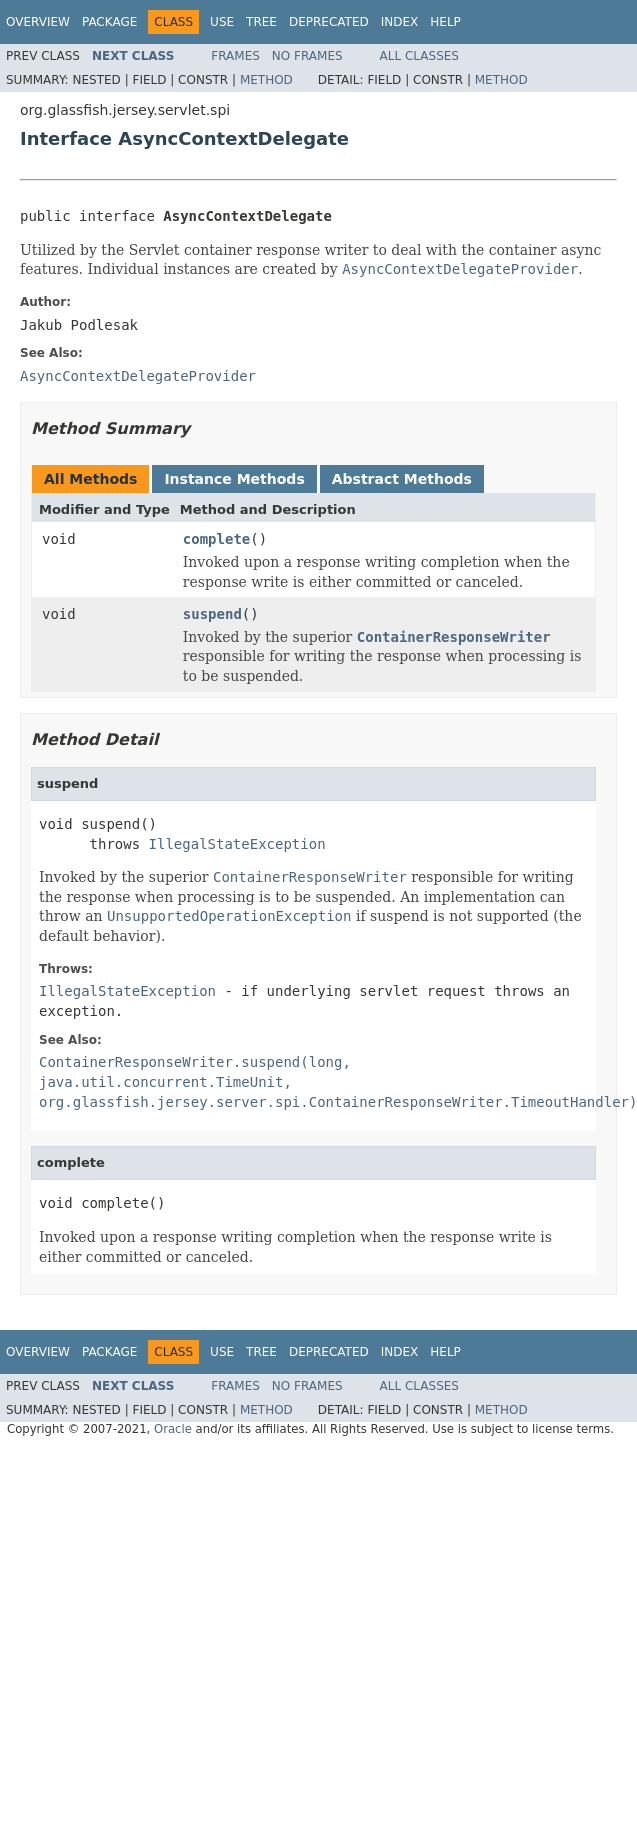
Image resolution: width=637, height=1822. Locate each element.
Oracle (173, 1429)
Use (222, 22)
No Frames (307, 56)
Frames (235, 56)
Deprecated (329, 22)
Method (266, 80)
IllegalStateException (237, 844)
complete (216, 539)
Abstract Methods (402, 479)
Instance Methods (234, 479)
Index (400, 22)
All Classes (419, 56)
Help (445, 22)
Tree (261, 22)
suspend (212, 614)
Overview (38, 22)
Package (109, 22)
